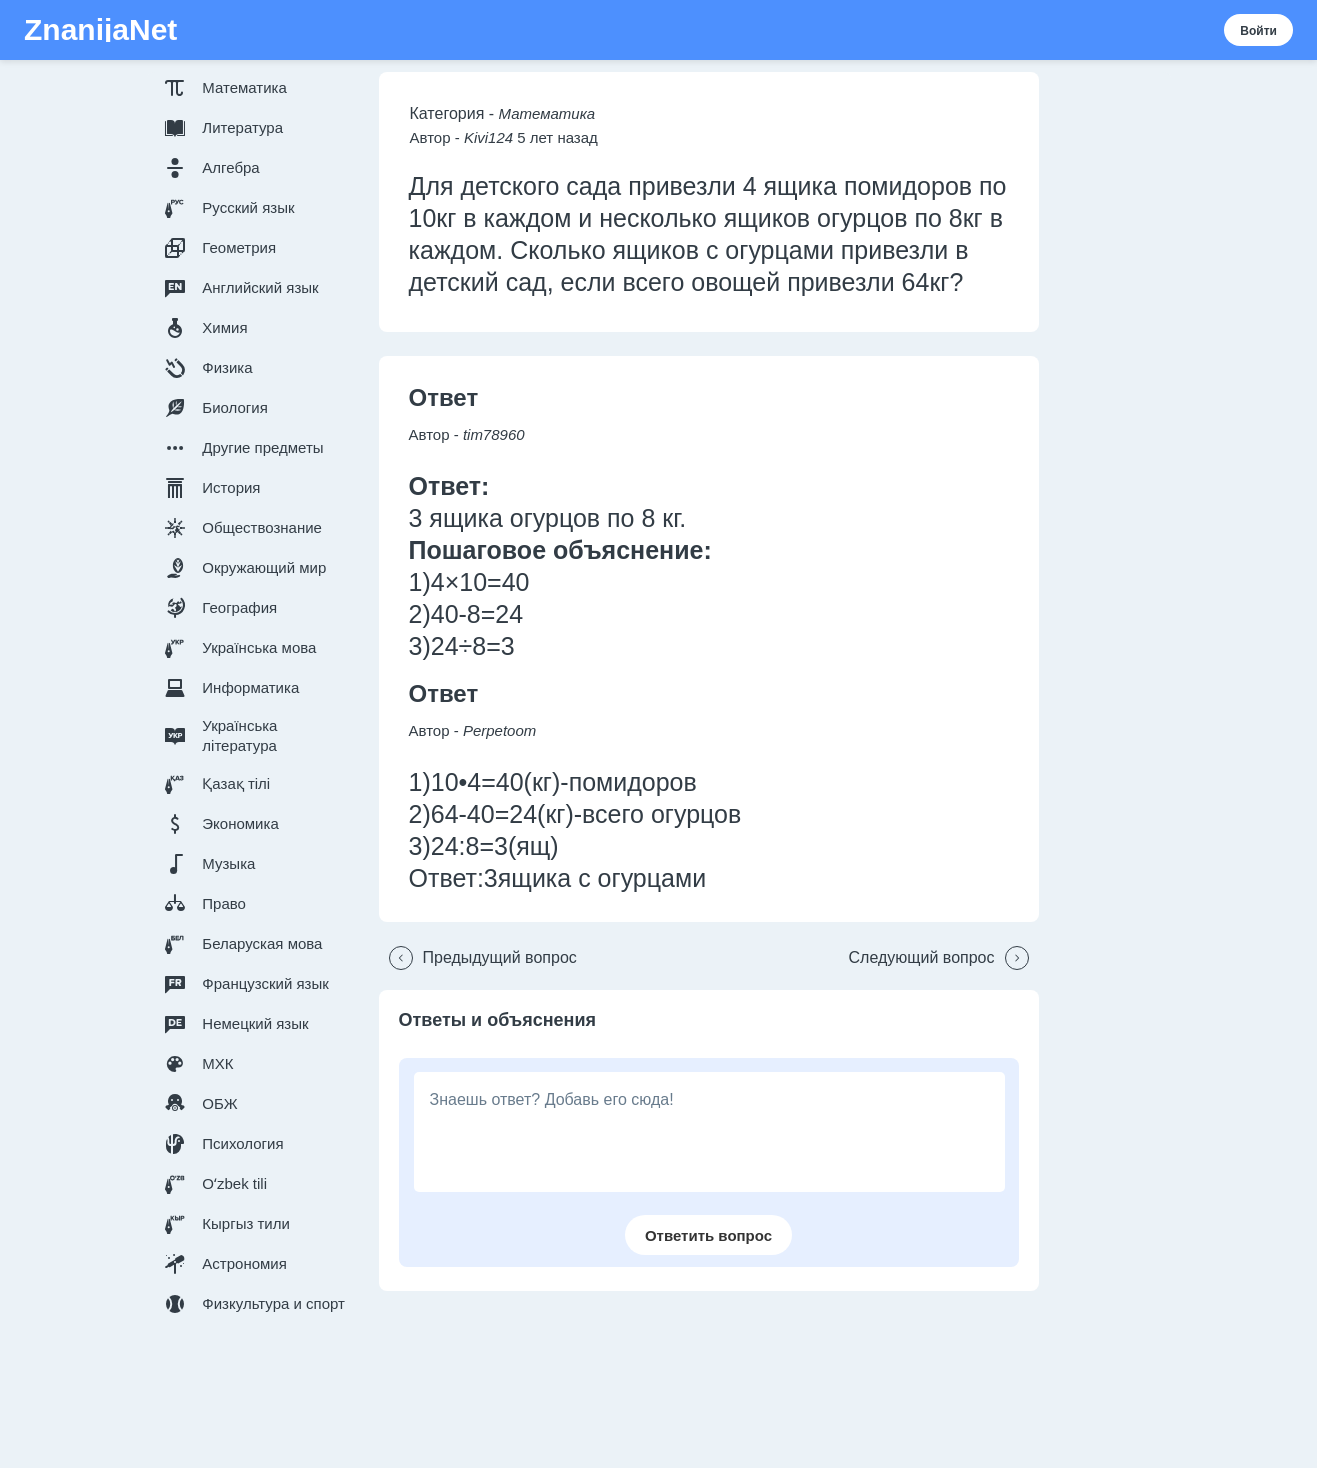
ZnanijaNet (100, 30)
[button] (259, 88)
